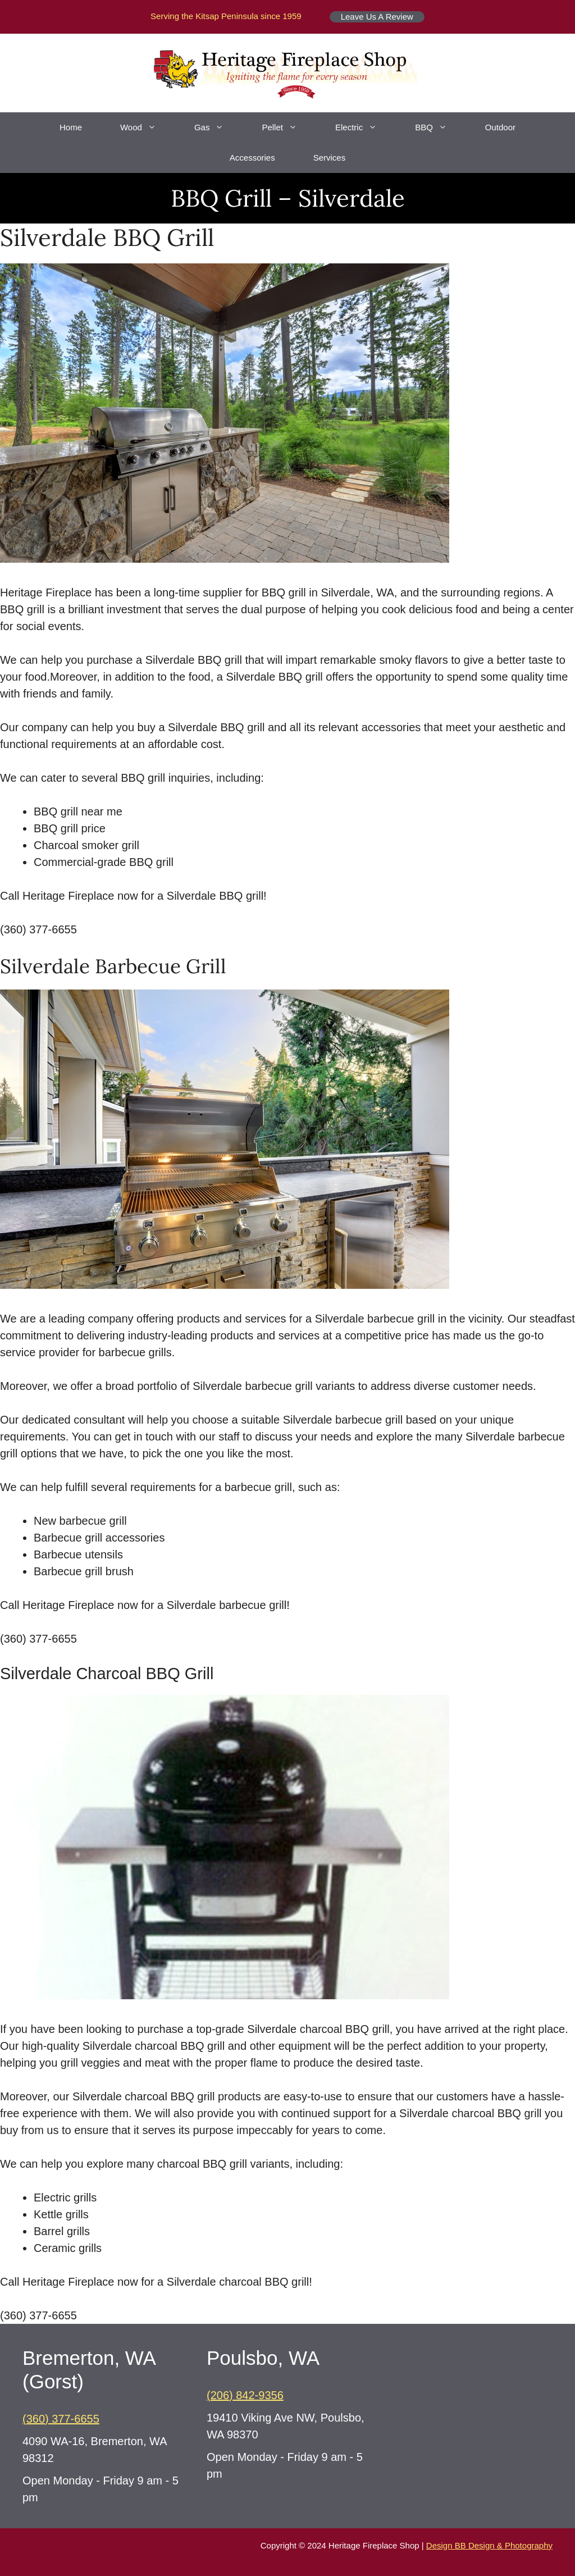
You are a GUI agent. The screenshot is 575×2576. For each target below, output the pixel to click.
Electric (365, 127)
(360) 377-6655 (60, 2419)
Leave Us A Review (377, 16)
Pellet (289, 127)
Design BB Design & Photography (489, 2545)
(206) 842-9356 (245, 2395)
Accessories (252, 157)
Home (71, 127)
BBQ (440, 127)
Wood (147, 127)
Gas (218, 127)
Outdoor (500, 127)
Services (329, 157)
